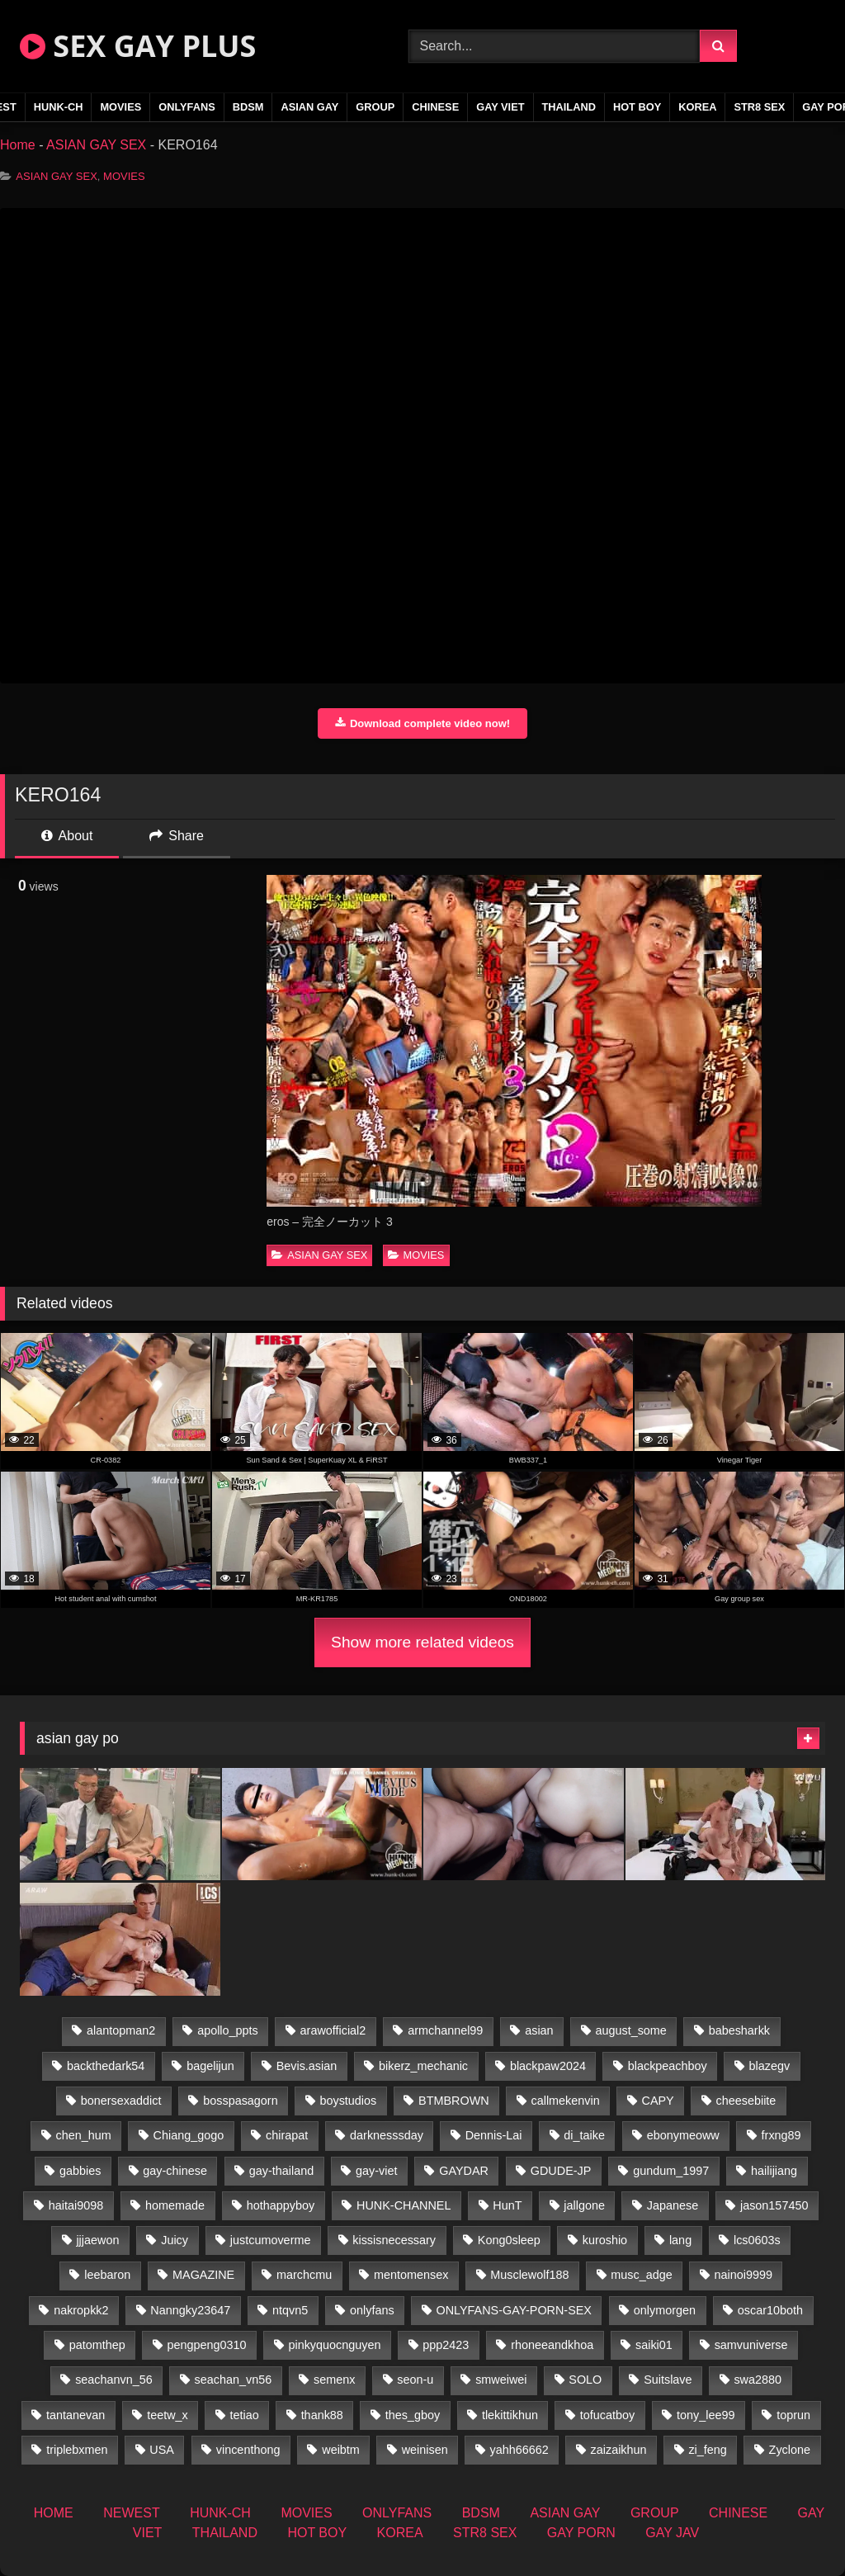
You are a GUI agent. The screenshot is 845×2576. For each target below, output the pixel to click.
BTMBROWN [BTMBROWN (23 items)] (453, 2100)
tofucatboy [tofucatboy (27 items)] (607, 2415)
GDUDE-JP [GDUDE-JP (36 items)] (561, 2170)
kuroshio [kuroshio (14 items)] (605, 2240)
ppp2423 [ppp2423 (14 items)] (445, 2344)
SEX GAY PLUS (138, 46)
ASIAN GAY (309, 107)
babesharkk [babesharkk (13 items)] (739, 2030)
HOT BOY (637, 107)
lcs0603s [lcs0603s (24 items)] (757, 2240)
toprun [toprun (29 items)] (793, 2415)
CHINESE (435, 107)
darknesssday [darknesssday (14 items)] (386, 2135)
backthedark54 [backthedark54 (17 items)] (105, 2066)
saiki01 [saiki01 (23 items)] (654, 2344)
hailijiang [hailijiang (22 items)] (774, 2170)
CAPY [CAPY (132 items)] (658, 2100)
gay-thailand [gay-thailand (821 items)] (281, 2170)
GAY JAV (672, 2533)
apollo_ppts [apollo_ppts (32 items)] (227, 2030)
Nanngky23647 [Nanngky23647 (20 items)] (190, 2310)
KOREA (697, 107)
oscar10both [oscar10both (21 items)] (770, 2310)
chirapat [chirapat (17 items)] (287, 2135)
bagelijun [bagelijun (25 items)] (210, 2066)
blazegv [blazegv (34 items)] (770, 2066)
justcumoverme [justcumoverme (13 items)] (270, 2240)
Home (17, 145)
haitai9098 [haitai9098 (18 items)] (76, 2205)
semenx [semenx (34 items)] (334, 2379)
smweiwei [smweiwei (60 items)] (500, 2379)
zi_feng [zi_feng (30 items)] (707, 2449)
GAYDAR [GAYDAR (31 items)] (464, 2170)
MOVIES (120, 107)
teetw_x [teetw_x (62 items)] (167, 2415)
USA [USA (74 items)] (161, 2449)
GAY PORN (581, 2533)
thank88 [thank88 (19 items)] (322, 2415)
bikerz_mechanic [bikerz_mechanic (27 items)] (423, 2066)
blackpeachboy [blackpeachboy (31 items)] (667, 2066)
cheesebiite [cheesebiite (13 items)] (746, 2100)
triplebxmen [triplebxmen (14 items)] (76, 2449)
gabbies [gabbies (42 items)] (80, 2170)
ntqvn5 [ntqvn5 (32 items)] (290, 2310)
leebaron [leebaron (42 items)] (107, 2274)
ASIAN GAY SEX (96, 145)
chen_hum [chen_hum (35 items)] (83, 2135)
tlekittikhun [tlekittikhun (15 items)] (510, 2415)
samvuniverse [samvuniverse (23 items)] (751, 2344)
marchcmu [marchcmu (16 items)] (304, 2274)
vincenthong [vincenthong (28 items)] (248, 2449)
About (66, 836)
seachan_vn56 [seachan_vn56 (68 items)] (233, 2379)
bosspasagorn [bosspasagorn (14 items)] (240, 2100)
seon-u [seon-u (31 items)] (415, 2379)
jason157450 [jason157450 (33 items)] (774, 2205)
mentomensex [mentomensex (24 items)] (411, 2274)
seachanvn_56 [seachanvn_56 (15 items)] (114, 2379)
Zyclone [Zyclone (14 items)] (789, 2449)
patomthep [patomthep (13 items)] (97, 2344)
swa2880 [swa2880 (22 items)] (757, 2379)
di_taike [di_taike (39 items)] (584, 2135)
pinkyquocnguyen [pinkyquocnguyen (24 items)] (334, 2344)
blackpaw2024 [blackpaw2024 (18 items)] (548, 2066)
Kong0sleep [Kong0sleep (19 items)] (509, 2240)
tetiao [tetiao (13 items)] (244, 2415)
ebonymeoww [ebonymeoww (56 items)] (683, 2135)
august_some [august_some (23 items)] (630, 2030)
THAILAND (569, 107)
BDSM (248, 107)
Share (176, 836)
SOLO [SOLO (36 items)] (585, 2379)
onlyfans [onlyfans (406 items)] (372, 2310)
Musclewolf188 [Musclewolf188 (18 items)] (529, 2274)
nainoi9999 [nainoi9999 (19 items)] (743, 2274)
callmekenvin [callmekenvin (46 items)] (565, 2100)
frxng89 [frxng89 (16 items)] (781, 2135)
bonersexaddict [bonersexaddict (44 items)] (121, 2100)
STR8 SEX (759, 107)
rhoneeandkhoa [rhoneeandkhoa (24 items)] (552, 2344)
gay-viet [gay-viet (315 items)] (376, 2170)
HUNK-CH (58, 107)
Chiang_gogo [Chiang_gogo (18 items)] (188, 2135)
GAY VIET (500, 107)
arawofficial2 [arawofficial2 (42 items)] (333, 2030)
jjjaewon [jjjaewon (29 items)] (97, 2240)
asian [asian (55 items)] (539, 2030)
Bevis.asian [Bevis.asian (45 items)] (307, 2066)
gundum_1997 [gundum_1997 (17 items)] (671, 2170)
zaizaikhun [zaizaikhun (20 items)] (619, 2449)
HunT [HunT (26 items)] (507, 2205)
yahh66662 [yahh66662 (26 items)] (518, 2449)
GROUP (375, 107)
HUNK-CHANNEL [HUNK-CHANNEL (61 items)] (403, 2205)
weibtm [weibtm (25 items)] (341, 2449)
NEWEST (131, 2513)
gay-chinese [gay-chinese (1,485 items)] (175, 2170)
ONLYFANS (186, 107)
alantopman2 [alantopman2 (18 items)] (121, 2030)
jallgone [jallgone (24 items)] (584, 2205)
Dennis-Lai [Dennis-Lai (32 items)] (493, 2135)
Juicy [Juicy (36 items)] (174, 2240)
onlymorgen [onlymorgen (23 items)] (665, 2310)
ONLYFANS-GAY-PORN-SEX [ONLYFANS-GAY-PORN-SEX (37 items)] (514, 2310)
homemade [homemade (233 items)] (175, 2205)
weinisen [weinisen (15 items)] (425, 2449)
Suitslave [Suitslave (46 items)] (668, 2379)
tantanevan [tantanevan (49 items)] (75, 2415)
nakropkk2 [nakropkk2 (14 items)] (81, 2310)
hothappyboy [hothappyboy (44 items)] (280, 2205)
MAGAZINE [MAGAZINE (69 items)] (203, 2274)
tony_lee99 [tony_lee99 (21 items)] (705, 2415)
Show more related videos (422, 1642)
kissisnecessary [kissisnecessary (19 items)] (394, 2240)
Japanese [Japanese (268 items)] (672, 2205)
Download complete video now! (422, 723)
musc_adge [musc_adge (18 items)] (641, 2274)
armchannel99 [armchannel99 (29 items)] (445, 2030)
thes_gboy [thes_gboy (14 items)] (412, 2415)
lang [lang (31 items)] (680, 2240)
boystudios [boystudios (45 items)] (347, 2100)
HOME (53, 2513)
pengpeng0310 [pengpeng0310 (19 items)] (207, 2344)
